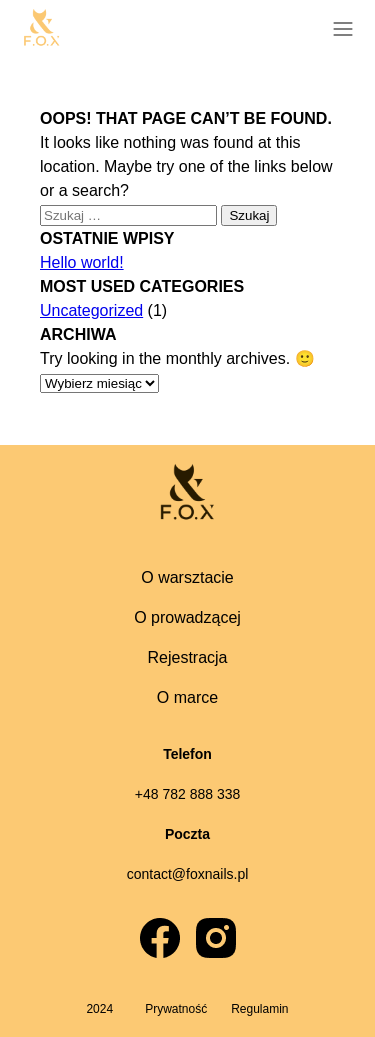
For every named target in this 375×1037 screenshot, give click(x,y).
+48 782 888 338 (188, 794)
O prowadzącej (187, 617)
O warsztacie (187, 577)
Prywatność (176, 1009)
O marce (187, 697)
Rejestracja (187, 657)
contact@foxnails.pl (188, 874)
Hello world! (82, 262)
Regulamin (259, 1009)
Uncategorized (91, 310)
